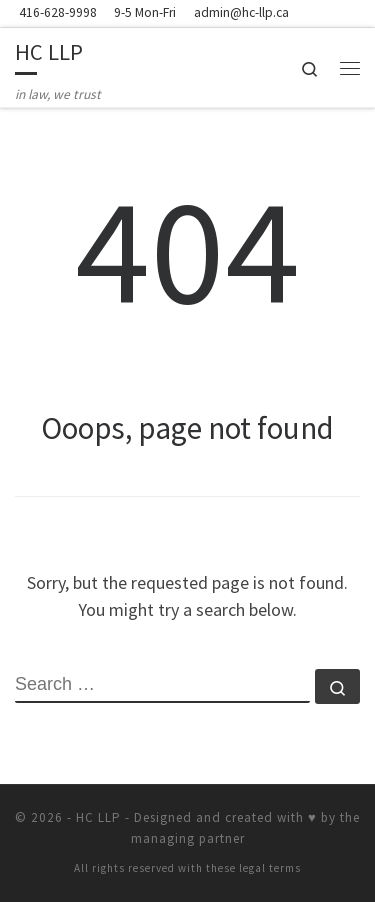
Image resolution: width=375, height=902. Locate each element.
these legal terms (253, 868)
